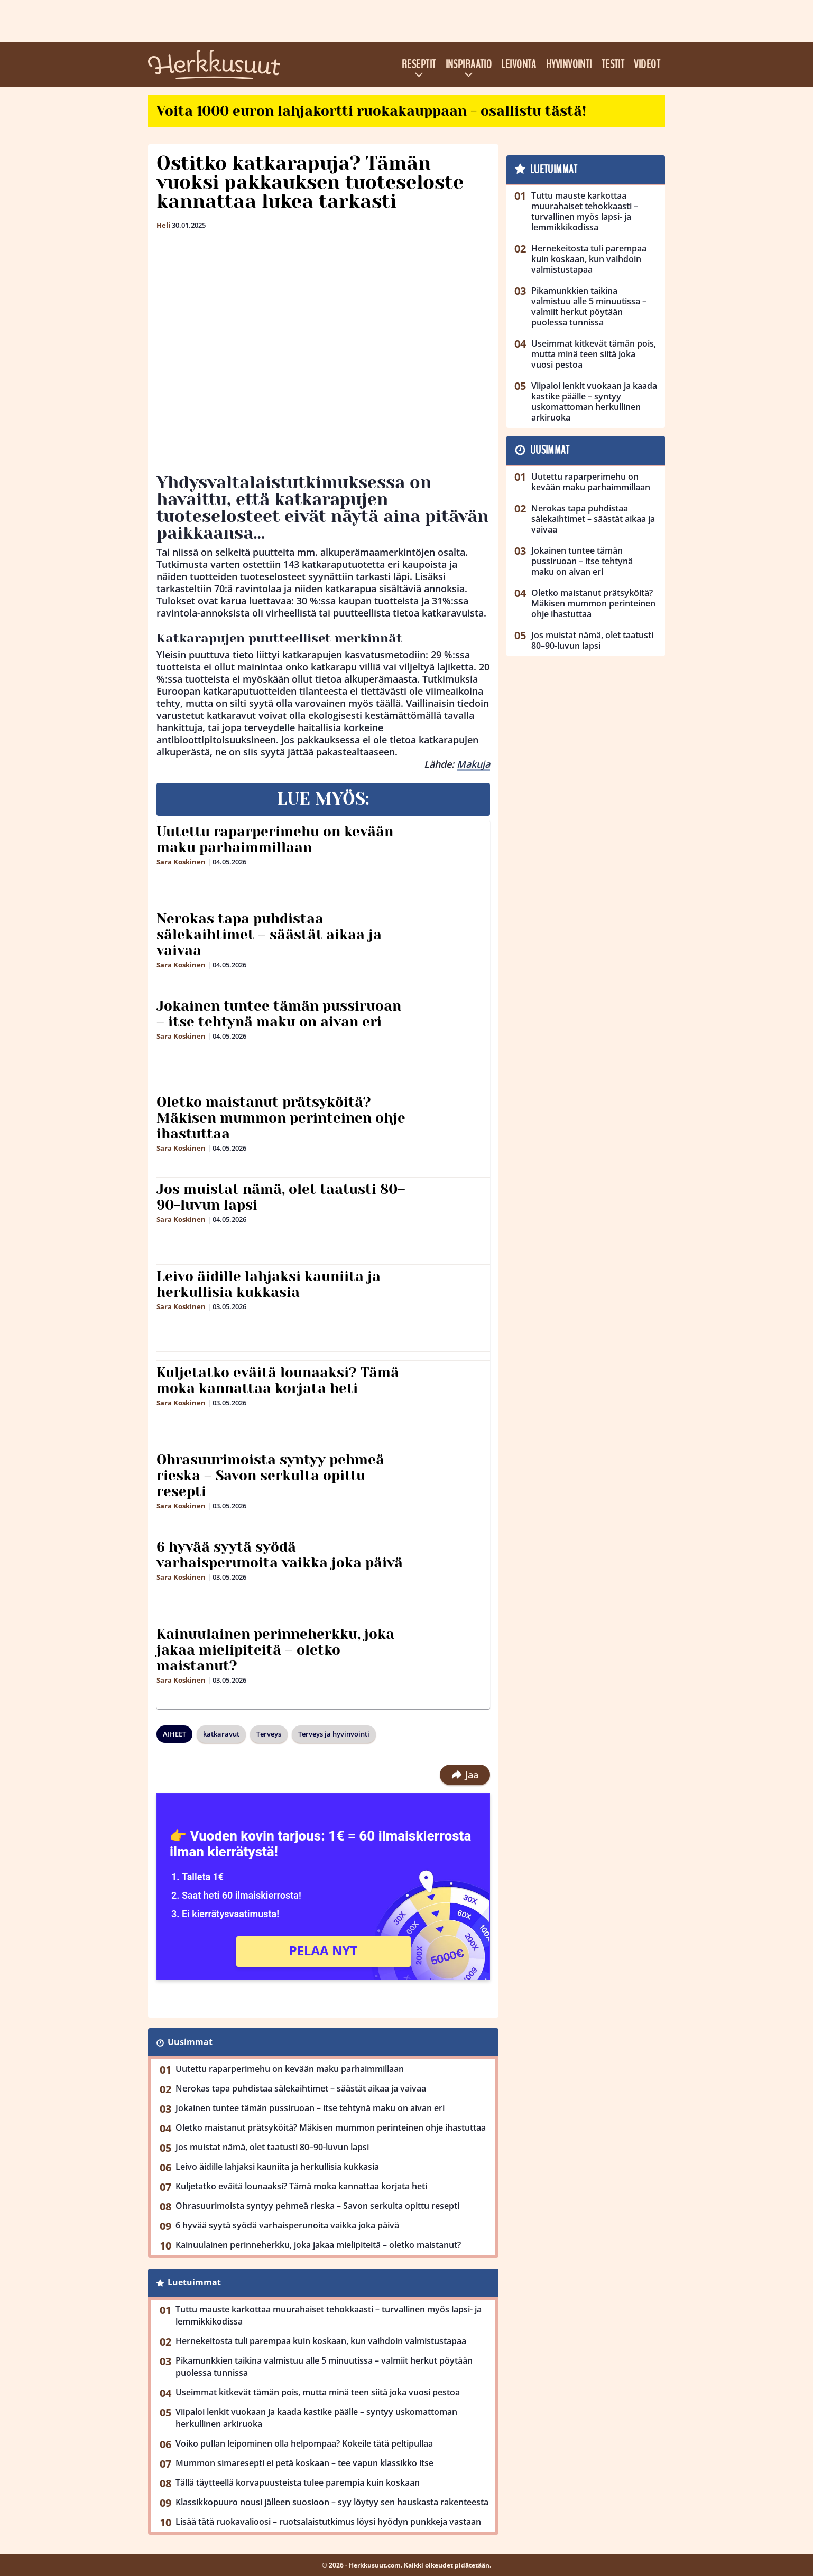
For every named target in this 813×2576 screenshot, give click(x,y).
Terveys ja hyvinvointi (333, 1734)
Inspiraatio (469, 64)
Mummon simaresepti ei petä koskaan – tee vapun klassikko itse (304, 2463)
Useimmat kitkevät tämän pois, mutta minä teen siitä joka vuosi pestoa (317, 2392)
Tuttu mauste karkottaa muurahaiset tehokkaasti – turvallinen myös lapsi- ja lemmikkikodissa (328, 2315)
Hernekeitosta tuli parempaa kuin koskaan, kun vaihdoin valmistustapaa (320, 2341)
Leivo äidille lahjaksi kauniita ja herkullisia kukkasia (268, 1284)
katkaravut (221, 1734)
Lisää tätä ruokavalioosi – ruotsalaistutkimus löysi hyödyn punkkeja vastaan (328, 2521)
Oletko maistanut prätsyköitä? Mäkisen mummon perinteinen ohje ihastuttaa (280, 1118)
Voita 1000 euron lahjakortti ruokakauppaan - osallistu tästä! (371, 111)
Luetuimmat (194, 2282)
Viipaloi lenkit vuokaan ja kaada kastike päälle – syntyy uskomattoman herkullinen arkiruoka (316, 2418)
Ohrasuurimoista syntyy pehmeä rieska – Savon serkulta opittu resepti (270, 1475)
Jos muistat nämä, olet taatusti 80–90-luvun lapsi (280, 1197)
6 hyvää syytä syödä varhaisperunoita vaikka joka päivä (279, 1555)
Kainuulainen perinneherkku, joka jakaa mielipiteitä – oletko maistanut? (275, 1650)
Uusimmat (190, 2042)
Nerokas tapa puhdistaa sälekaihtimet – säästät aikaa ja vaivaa (269, 934)
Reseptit (419, 64)
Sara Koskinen (181, 861)
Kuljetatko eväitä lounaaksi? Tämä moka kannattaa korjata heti (277, 1380)
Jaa (464, 1774)
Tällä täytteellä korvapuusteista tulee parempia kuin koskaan (297, 2482)
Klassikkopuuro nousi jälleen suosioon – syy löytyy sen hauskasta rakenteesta (331, 2502)
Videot (647, 64)
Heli (163, 225)
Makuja (473, 764)
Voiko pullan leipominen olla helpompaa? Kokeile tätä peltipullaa (304, 2443)
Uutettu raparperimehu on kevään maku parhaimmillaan (274, 839)
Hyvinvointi (569, 64)
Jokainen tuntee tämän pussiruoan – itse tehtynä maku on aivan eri (278, 1014)
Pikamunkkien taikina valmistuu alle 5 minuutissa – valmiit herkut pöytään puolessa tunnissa (324, 2366)
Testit (613, 64)
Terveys (268, 1734)
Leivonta (519, 64)
